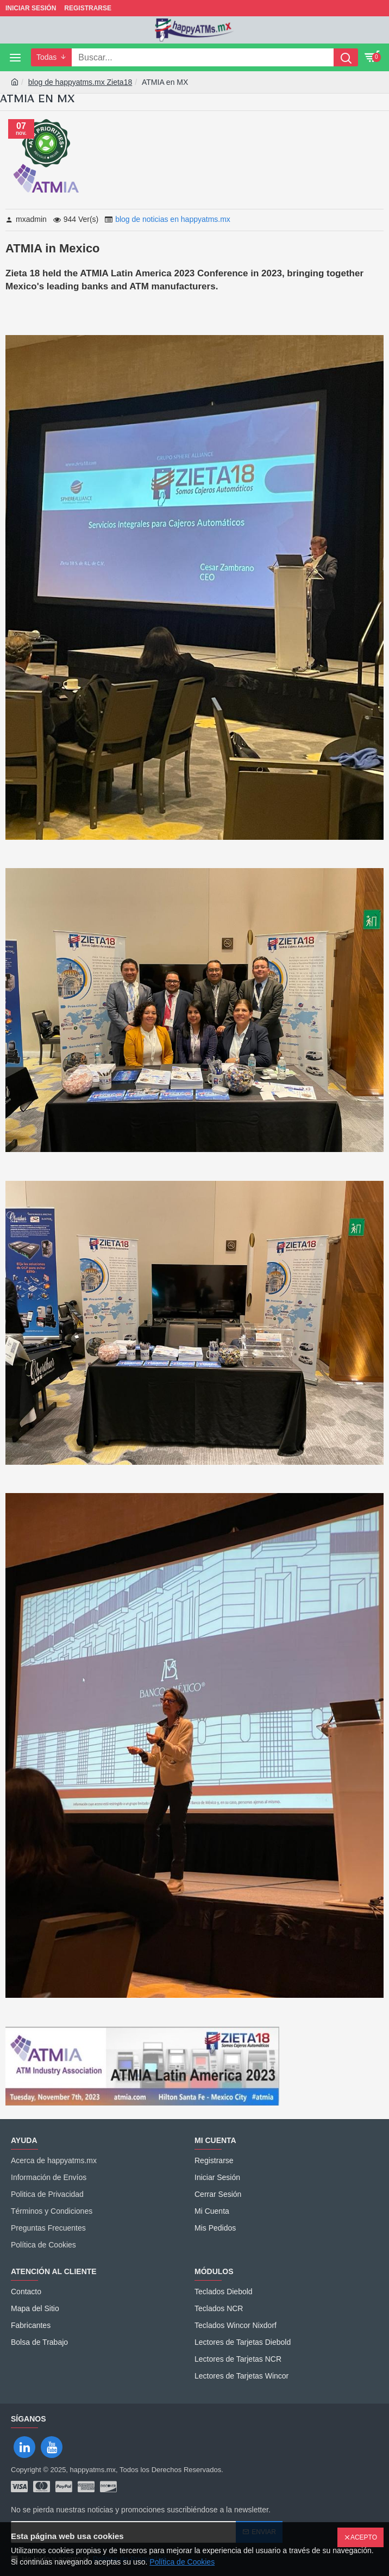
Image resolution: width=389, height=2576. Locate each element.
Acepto (363, 2537)
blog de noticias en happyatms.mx (172, 219)
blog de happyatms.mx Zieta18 (80, 82)
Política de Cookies (182, 2562)
